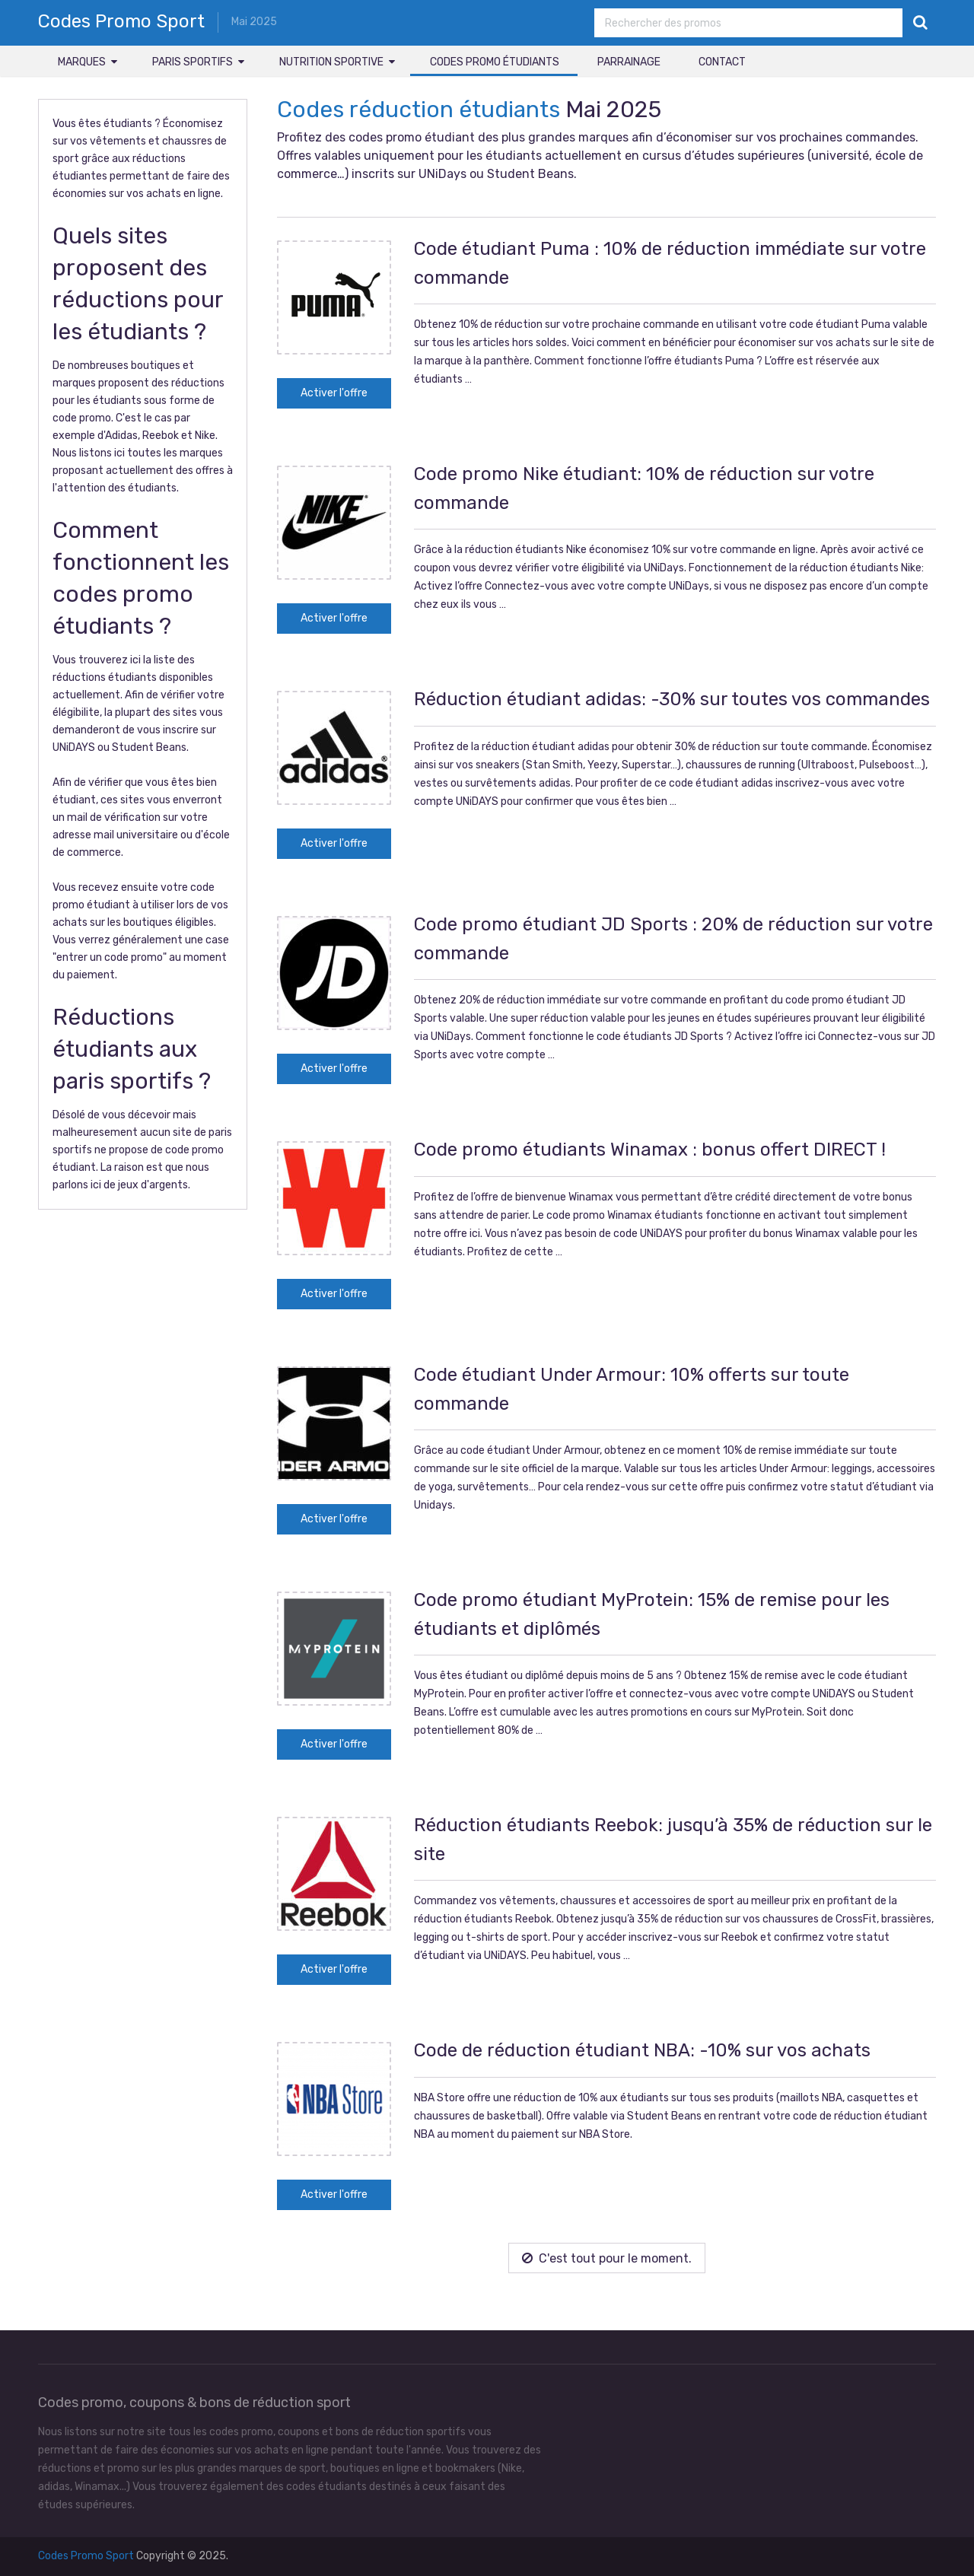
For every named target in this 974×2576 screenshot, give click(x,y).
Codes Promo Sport (121, 21)
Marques (82, 62)
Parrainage (628, 62)
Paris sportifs (192, 62)
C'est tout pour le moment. (607, 2258)
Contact (722, 62)
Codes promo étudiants (494, 62)
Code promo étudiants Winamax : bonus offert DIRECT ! (650, 1149)
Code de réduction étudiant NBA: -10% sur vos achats (642, 2050)
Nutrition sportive (331, 62)
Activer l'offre (334, 392)
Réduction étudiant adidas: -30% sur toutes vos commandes (672, 699)
